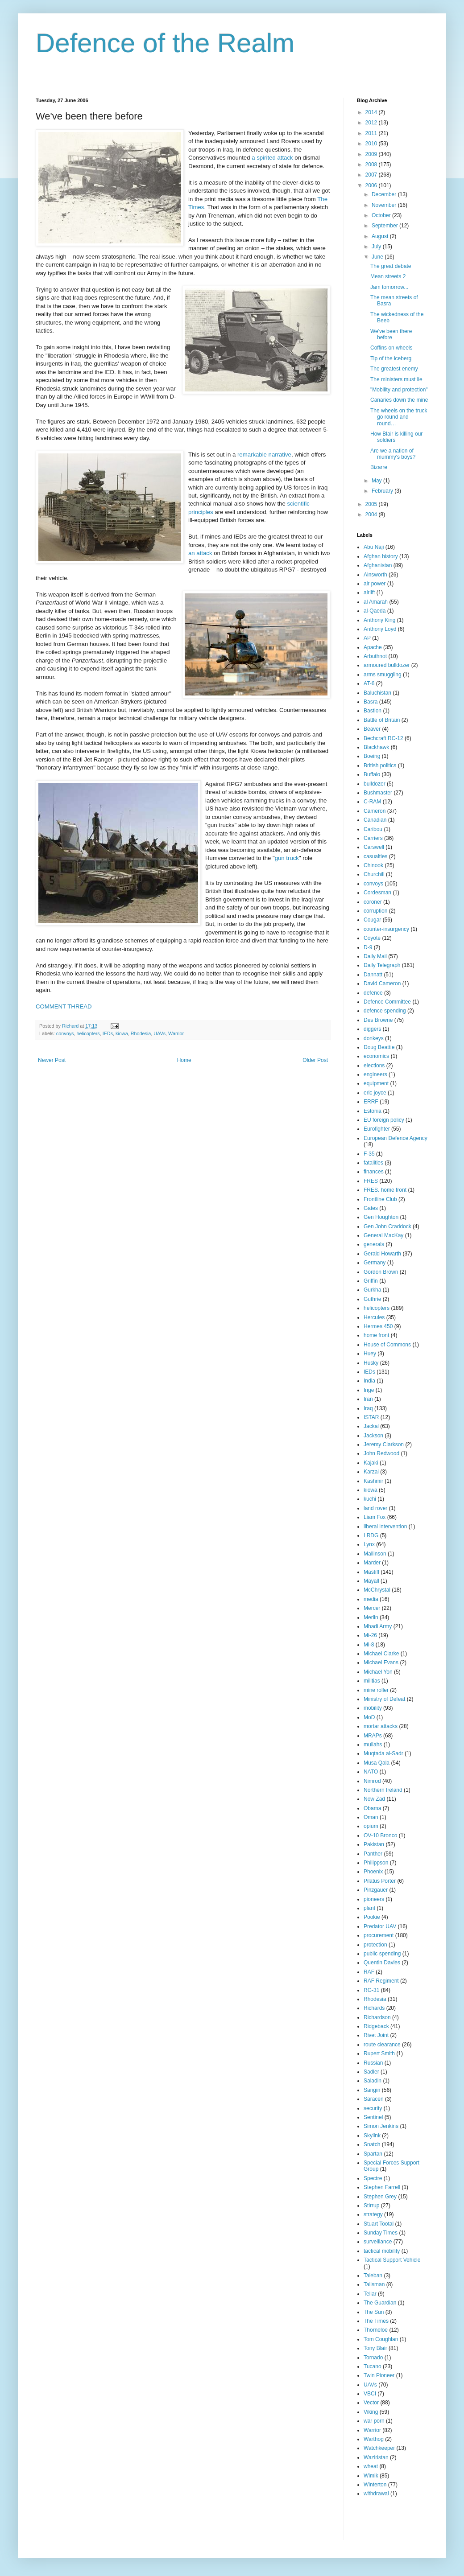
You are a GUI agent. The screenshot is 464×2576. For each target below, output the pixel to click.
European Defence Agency (395, 1138)
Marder (372, 1563)
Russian (373, 2063)
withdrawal (376, 2493)
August (381, 236)
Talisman (374, 2284)
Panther (373, 1854)
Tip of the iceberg (390, 358)
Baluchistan (377, 693)
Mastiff (371, 1572)
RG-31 (371, 1990)
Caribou (373, 829)
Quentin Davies (382, 1962)
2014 (372, 112)
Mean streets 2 (388, 276)
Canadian (375, 820)
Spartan (373, 2154)
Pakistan (374, 1844)
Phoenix (373, 1871)
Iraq (368, 1408)
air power (374, 583)
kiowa (122, 1033)
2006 (372, 185)
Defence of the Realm (165, 43)
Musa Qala (376, 1763)
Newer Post (52, 1060)
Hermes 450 (378, 1326)
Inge (369, 1390)
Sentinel (373, 2117)
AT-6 (369, 683)
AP (367, 638)
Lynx (369, 1544)
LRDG (371, 1535)
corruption (375, 911)
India (369, 1381)
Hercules (374, 1317)
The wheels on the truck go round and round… (398, 417)
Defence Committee (387, 1002)
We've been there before (391, 334)
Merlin (371, 1617)
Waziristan (376, 2457)
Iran (368, 1399)
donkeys (374, 1038)
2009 (372, 154)
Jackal (371, 1426)
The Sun (374, 2312)
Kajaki (371, 1463)
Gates (371, 1208)
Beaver (372, 729)
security (373, 2108)
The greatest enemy (394, 369)
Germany (374, 1262)
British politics (380, 765)
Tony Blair (375, 2348)
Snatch (372, 2144)
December (385, 194)
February (383, 491)
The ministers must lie (396, 379)
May (377, 480)
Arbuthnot (375, 656)
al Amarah (376, 602)
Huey (370, 1353)
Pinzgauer (376, 1890)
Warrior (176, 1033)
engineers (375, 1074)
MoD (369, 1717)
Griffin (371, 1281)
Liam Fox (374, 1517)
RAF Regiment (381, 1981)
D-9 (368, 947)
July (377, 246)
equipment (376, 1083)
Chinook (373, 865)
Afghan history (381, 556)
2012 (372, 122)
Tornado (373, 2357)
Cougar (372, 920)
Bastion (372, 711)
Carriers (373, 838)
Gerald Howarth (382, 1254)
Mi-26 (370, 1635)
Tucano (372, 2366)
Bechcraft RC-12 (383, 738)
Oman (371, 1817)
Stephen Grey (380, 2196)
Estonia (372, 1111)
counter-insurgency (386, 929)
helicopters (87, 1033)
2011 (372, 133)
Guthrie (372, 1299)
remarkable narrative (264, 454)
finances (374, 1172)
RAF (369, 1972)
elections (374, 1065)
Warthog (374, 2439)
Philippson (376, 1863)
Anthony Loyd (380, 629)
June (378, 257)
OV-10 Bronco (380, 1835)
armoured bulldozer (387, 665)
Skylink (372, 2135)
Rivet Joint (376, 2035)
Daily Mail (375, 956)
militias (372, 1681)
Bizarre (378, 467)
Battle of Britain (382, 720)
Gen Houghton (381, 1217)
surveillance (378, 2242)
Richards (374, 2008)
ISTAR (371, 1417)
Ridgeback (376, 2026)
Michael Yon (378, 1672)
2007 (372, 175)
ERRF (371, 1102)
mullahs (373, 1744)
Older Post (315, 1060)
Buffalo (372, 774)
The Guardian (380, 2303)
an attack (200, 553)
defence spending (385, 1011)
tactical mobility (382, 2251)
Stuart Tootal (379, 2224)
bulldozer (374, 784)
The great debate (390, 266)
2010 (372, 143)
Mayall (371, 1581)
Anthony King (379, 620)
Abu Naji (374, 547)
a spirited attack (272, 157)
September (385, 225)
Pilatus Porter (380, 1881)
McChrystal (377, 1590)
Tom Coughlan (381, 2339)
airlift (369, 592)
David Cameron (382, 983)
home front (376, 1335)
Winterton (375, 2484)
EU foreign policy (384, 1120)
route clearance (382, 2044)
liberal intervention (385, 1526)
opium (371, 1826)
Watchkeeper (379, 2448)
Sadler (371, 2072)
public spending (382, 1954)
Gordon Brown (381, 1272)
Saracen (374, 2099)
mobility (373, 1708)
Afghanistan (378, 565)
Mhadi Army (378, 1626)
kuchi (370, 1499)
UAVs (159, 1033)
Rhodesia (141, 1033)
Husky (371, 1363)
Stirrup (371, 2205)
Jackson (373, 1435)
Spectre (373, 2178)
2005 (372, 504)
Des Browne (378, 1020)
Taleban (373, 2275)
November (385, 205)
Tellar (370, 2294)
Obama (372, 1808)
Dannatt (373, 974)
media (371, 1599)
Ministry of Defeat (384, 1699)
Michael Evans (381, 1662)
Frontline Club (380, 1199)
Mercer (372, 1608)
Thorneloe (376, 2330)
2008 (372, 164)
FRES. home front (385, 1190)
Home (184, 1060)
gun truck (287, 858)
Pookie (372, 1917)
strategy (373, 2214)
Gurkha (372, 1290)
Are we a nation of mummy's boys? (392, 454)
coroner (373, 902)
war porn (374, 2421)
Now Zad (374, 1799)
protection (375, 1945)
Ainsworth (375, 575)
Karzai (371, 1472)
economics (376, 1056)
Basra (370, 702)
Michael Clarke (381, 1653)
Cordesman (377, 892)
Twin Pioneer (379, 2375)
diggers (372, 1029)
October (382, 215)
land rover (375, 1508)
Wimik (371, 2476)
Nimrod (372, 1781)
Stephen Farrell (382, 2187)
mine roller (376, 1690)
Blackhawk (376, 747)
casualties (375, 856)
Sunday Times (381, 2233)
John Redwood (381, 1453)
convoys (65, 1033)
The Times (376, 2321)
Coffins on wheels (391, 348)
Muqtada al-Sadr (383, 1753)
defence (373, 993)
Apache (373, 647)
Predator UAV (380, 1926)
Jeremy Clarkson (384, 1444)
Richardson (377, 2017)
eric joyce (375, 1093)
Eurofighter (377, 1129)
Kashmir (373, 1481)
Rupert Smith (379, 2053)
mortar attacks (381, 1726)
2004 (372, 514)
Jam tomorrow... (389, 287)
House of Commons (387, 1344)
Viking (371, 2412)
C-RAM (372, 801)
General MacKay (383, 1235)
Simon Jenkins (381, 2126)
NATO (371, 1772)
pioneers (374, 1899)
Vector (371, 2402)
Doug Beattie (379, 1047)
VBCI (370, 2394)
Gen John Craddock (387, 1226)
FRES (371, 1181)
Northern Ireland (383, 1790)
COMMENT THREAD (64, 1006)
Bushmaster (378, 793)
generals (374, 1244)
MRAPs (373, 1735)
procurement (379, 1935)
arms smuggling (383, 674)
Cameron (374, 811)
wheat (371, 2466)
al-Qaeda (374, 611)
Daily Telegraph (382, 965)
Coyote (372, 938)
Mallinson (375, 1554)
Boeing (372, 756)
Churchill (374, 874)
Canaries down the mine (399, 400)
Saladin (372, 2081)
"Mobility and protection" (399, 390)
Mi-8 (369, 1645)
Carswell (374, 847)
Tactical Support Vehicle (392, 2260)
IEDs (108, 1033)
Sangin (372, 2090)
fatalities (373, 1163)
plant (369, 1908)
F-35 (369, 1154)
